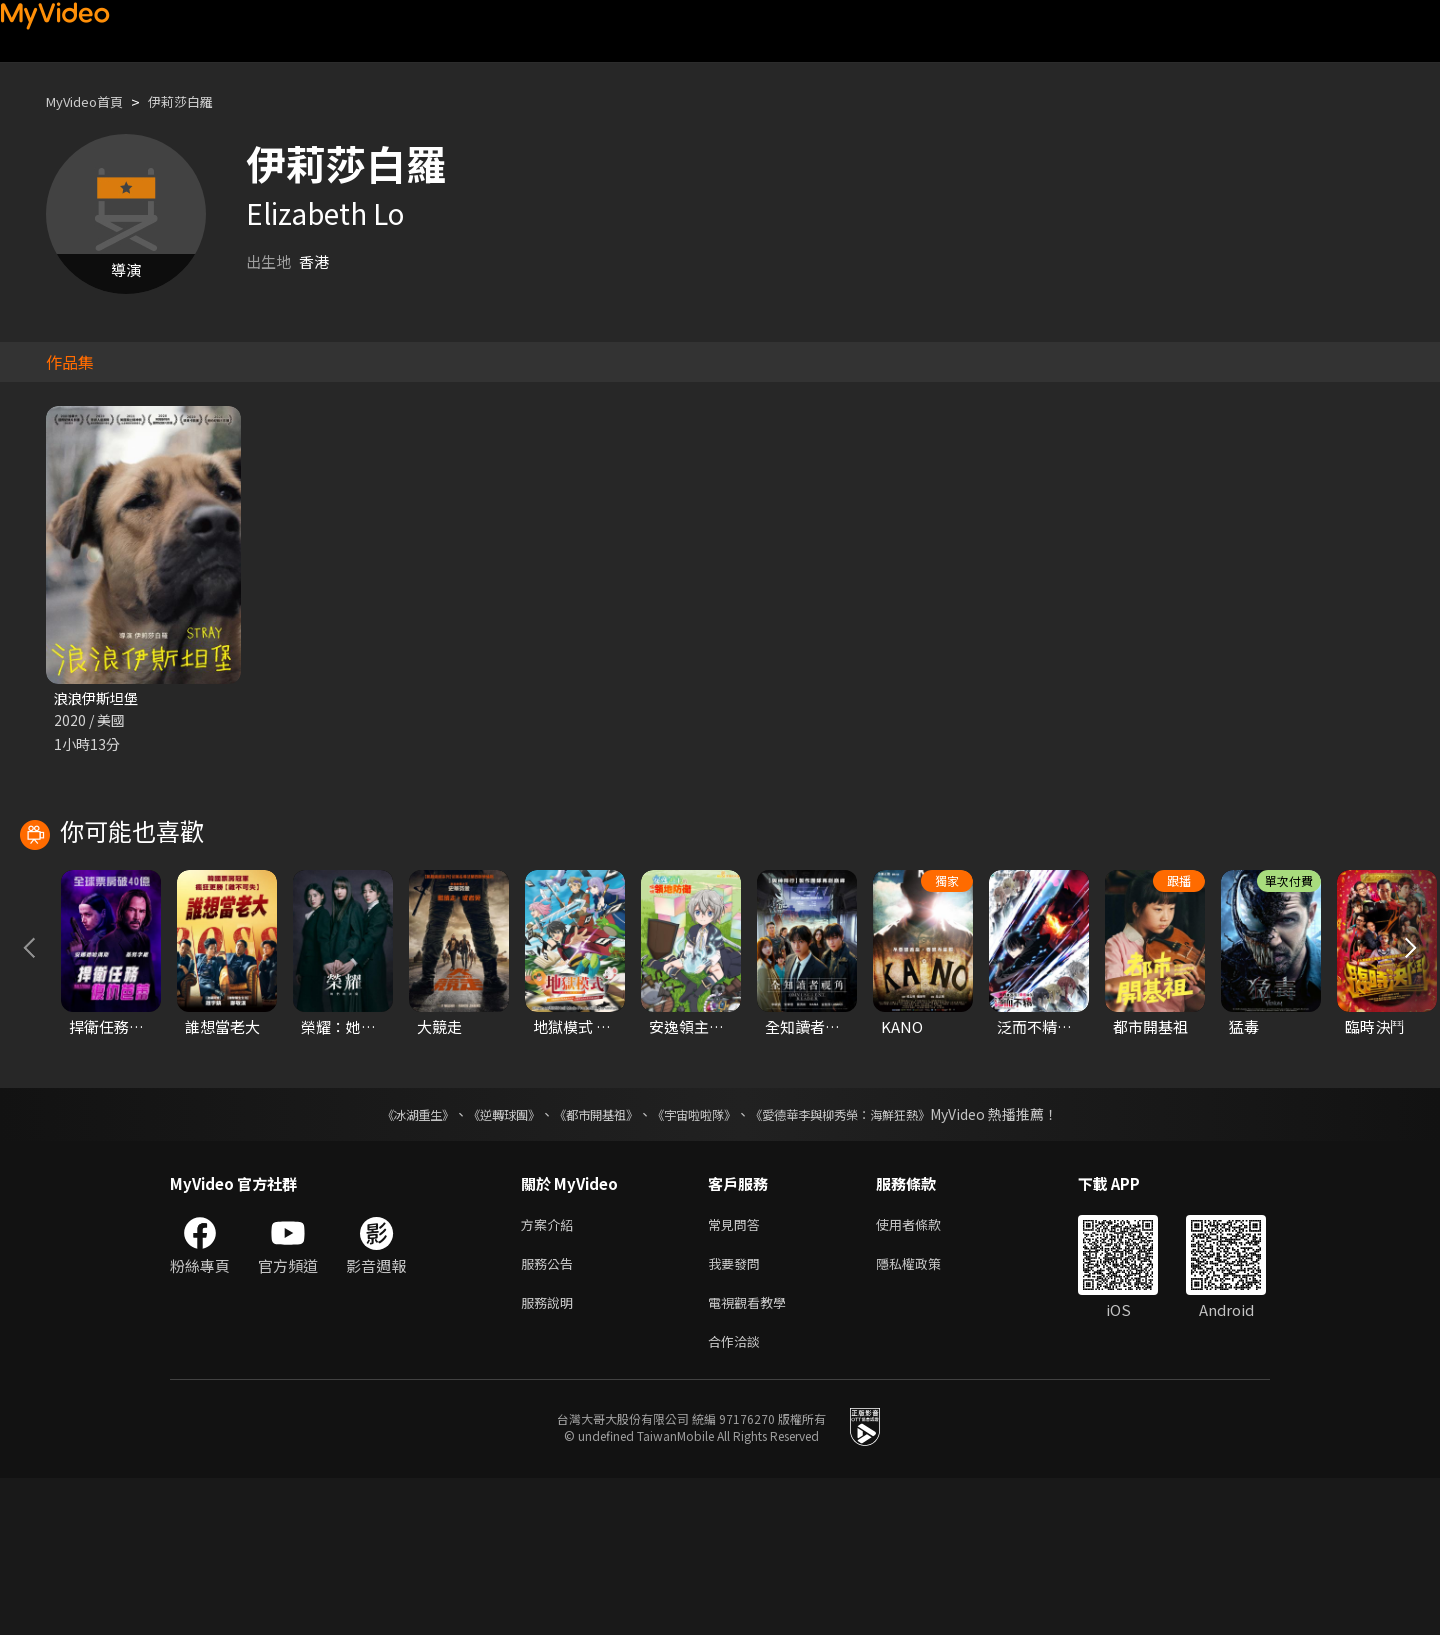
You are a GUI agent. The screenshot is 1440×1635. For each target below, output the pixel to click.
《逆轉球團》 (481, 1259)
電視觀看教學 (753, 1454)
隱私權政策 (925, 1412)
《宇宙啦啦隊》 (698, 1259)
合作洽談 (738, 1496)
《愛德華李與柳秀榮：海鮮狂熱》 (866, 1259)
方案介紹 (551, 1370)
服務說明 (551, 1454)
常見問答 (738, 1370)
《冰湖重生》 (383, 1259)
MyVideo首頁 (91, 101)
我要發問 (738, 1412)
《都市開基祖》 (586, 1259)
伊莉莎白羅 (199, 101)
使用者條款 (925, 1370)
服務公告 (551, 1412)
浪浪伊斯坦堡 (99, 698)
